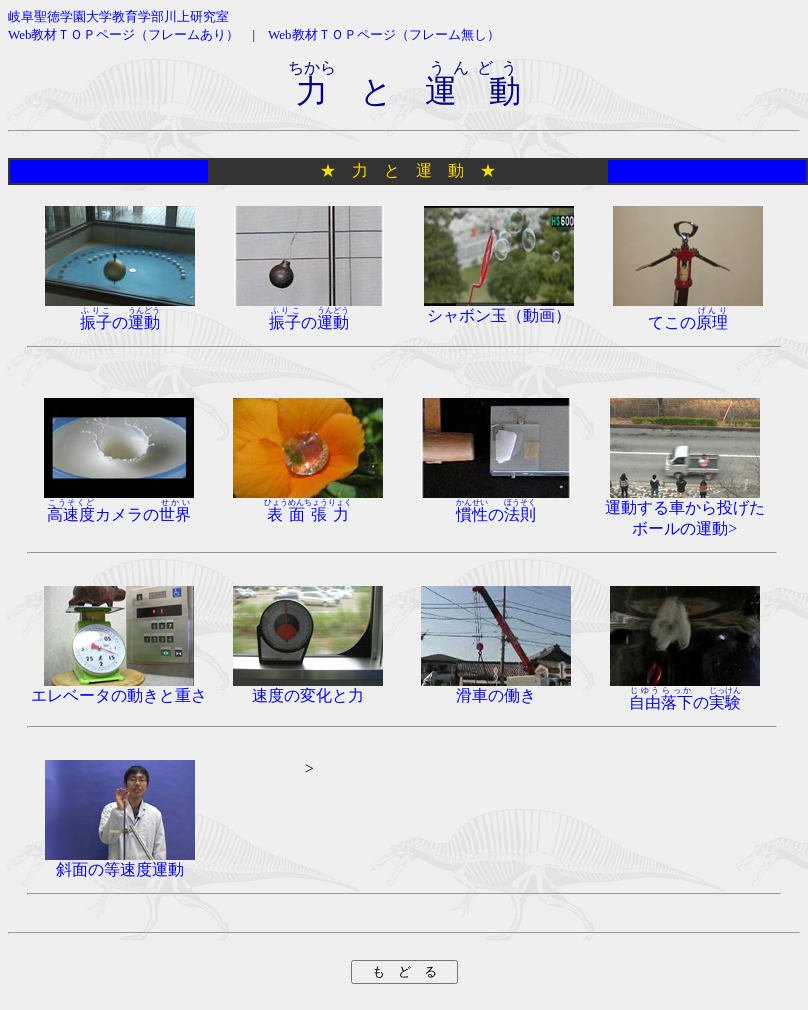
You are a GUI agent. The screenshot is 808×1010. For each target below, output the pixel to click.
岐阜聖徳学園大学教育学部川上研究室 (118, 16)
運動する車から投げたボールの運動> (685, 510)
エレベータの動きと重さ (119, 688)
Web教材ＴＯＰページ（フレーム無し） (384, 34)
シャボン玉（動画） (499, 308)
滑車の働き (496, 688)
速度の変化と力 (308, 688)
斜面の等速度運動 (120, 862)
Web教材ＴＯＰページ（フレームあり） (124, 34)
